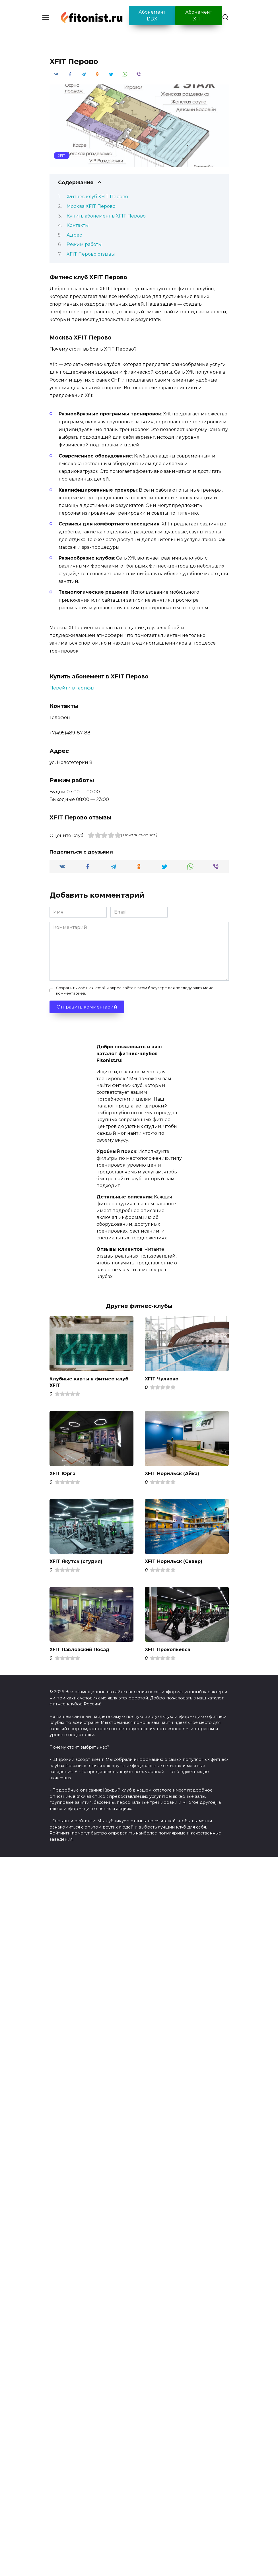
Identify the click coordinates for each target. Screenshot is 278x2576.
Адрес (74, 235)
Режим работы (84, 244)
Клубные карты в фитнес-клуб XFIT (89, 1382)
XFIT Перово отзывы (91, 254)
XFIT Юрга (62, 1473)
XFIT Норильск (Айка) (172, 1473)
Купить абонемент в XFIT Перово (106, 216)
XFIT (61, 156)
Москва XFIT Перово (91, 206)
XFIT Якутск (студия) (76, 1561)
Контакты (78, 225)
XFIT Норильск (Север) (173, 1561)
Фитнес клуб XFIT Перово (97, 196)
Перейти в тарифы (72, 688)
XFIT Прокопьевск (167, 1648)
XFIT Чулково (161, 1379)
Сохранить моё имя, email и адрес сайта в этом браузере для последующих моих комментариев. (134, 990)
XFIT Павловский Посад (80, 1648)
